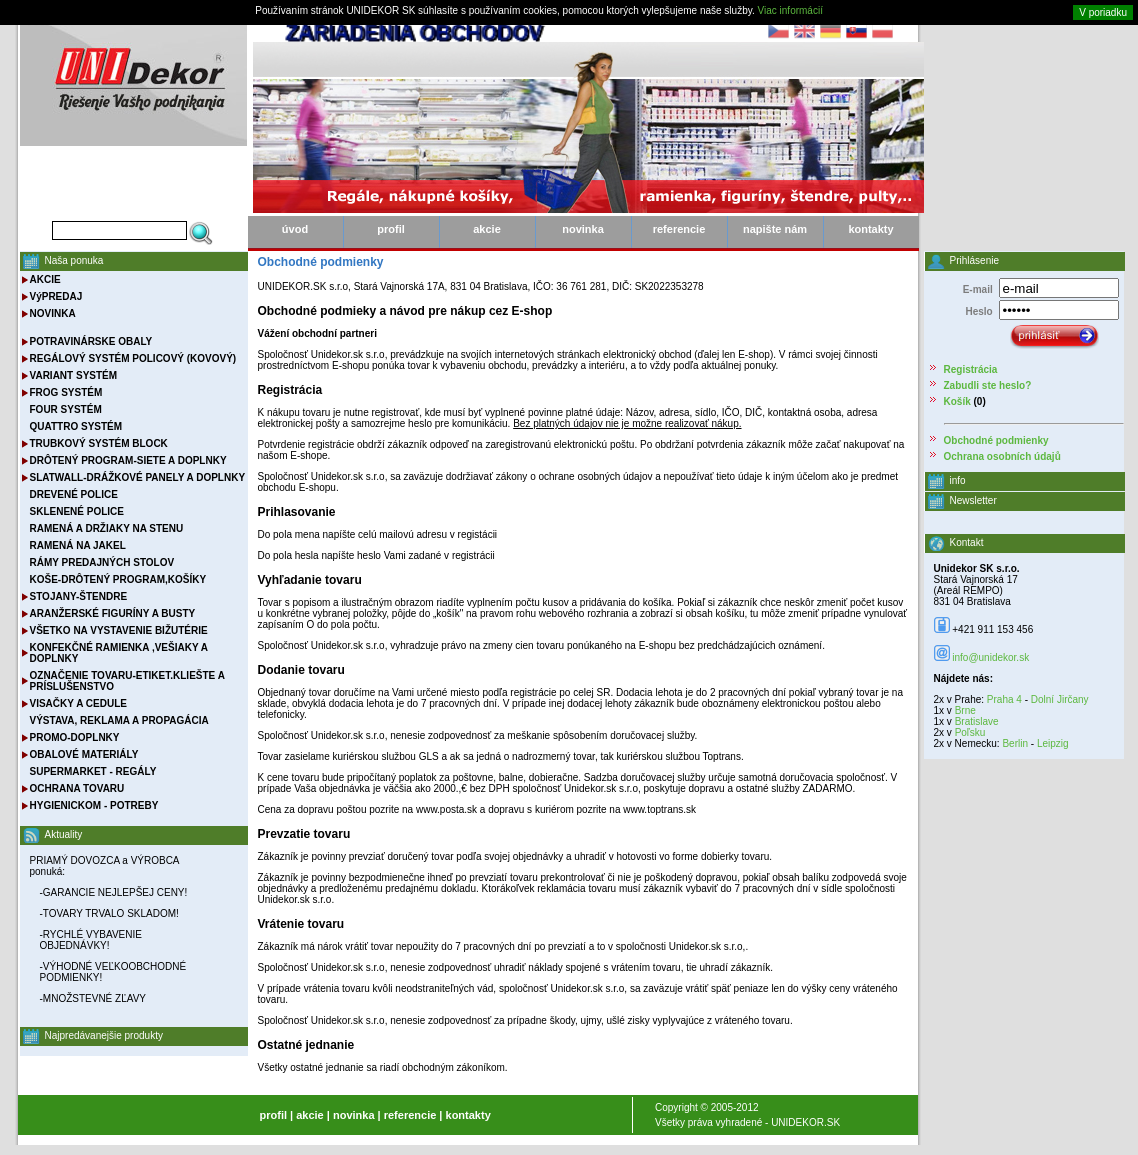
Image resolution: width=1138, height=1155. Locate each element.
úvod (295, 229)
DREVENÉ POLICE (74, 494)
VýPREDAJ (56, 296)
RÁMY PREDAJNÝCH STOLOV (102, 562)
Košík (957, 401)
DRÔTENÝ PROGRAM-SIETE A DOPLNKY (128, 460)
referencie (679, 229)
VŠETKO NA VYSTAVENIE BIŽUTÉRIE (119, 630)
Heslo (978, 311)
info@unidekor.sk (990, 657)
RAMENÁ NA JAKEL (78, 545)
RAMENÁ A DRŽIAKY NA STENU (107, 528)
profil (391, 229)
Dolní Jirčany (1060, 699)
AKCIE (45, 279)
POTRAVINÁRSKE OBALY (91, 341)
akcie (487, 229)
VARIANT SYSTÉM (74, 375)
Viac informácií (790, 10)
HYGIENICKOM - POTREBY (94, 805)
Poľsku (970, 732)
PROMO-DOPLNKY (75, 737)
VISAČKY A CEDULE (78, 703)
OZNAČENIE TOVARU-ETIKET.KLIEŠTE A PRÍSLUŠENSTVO (127, 681)
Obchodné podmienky (996, 440)
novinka (583, 229)
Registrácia (971, 369)
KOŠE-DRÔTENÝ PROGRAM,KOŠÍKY (118, 579)
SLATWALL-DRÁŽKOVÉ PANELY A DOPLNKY (138, 477)
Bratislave (977, 721)
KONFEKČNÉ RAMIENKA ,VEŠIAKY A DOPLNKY (119, 653)
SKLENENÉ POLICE (77, 511)
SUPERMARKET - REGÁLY (93, 771)
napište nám (775, 229)
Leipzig (1053, 743)
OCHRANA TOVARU (77, 788)
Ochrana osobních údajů (1002, 456)
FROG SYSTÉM (66, 392)
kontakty (870, 229)
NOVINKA (53, 313)
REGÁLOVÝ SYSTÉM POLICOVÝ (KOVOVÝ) (133, 358)
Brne (965, 710)
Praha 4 (1004, 699)
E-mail (978, 289)
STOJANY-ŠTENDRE (79, 596)
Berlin (1015, 743)
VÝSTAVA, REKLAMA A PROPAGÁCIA (119, 720)
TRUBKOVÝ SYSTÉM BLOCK (99, 443)
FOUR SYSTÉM (66, 409)
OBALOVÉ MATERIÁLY (84, 754)
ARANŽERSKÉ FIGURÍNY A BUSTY (113, 613)
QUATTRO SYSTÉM (76, 426)
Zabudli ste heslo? (988, 385)
